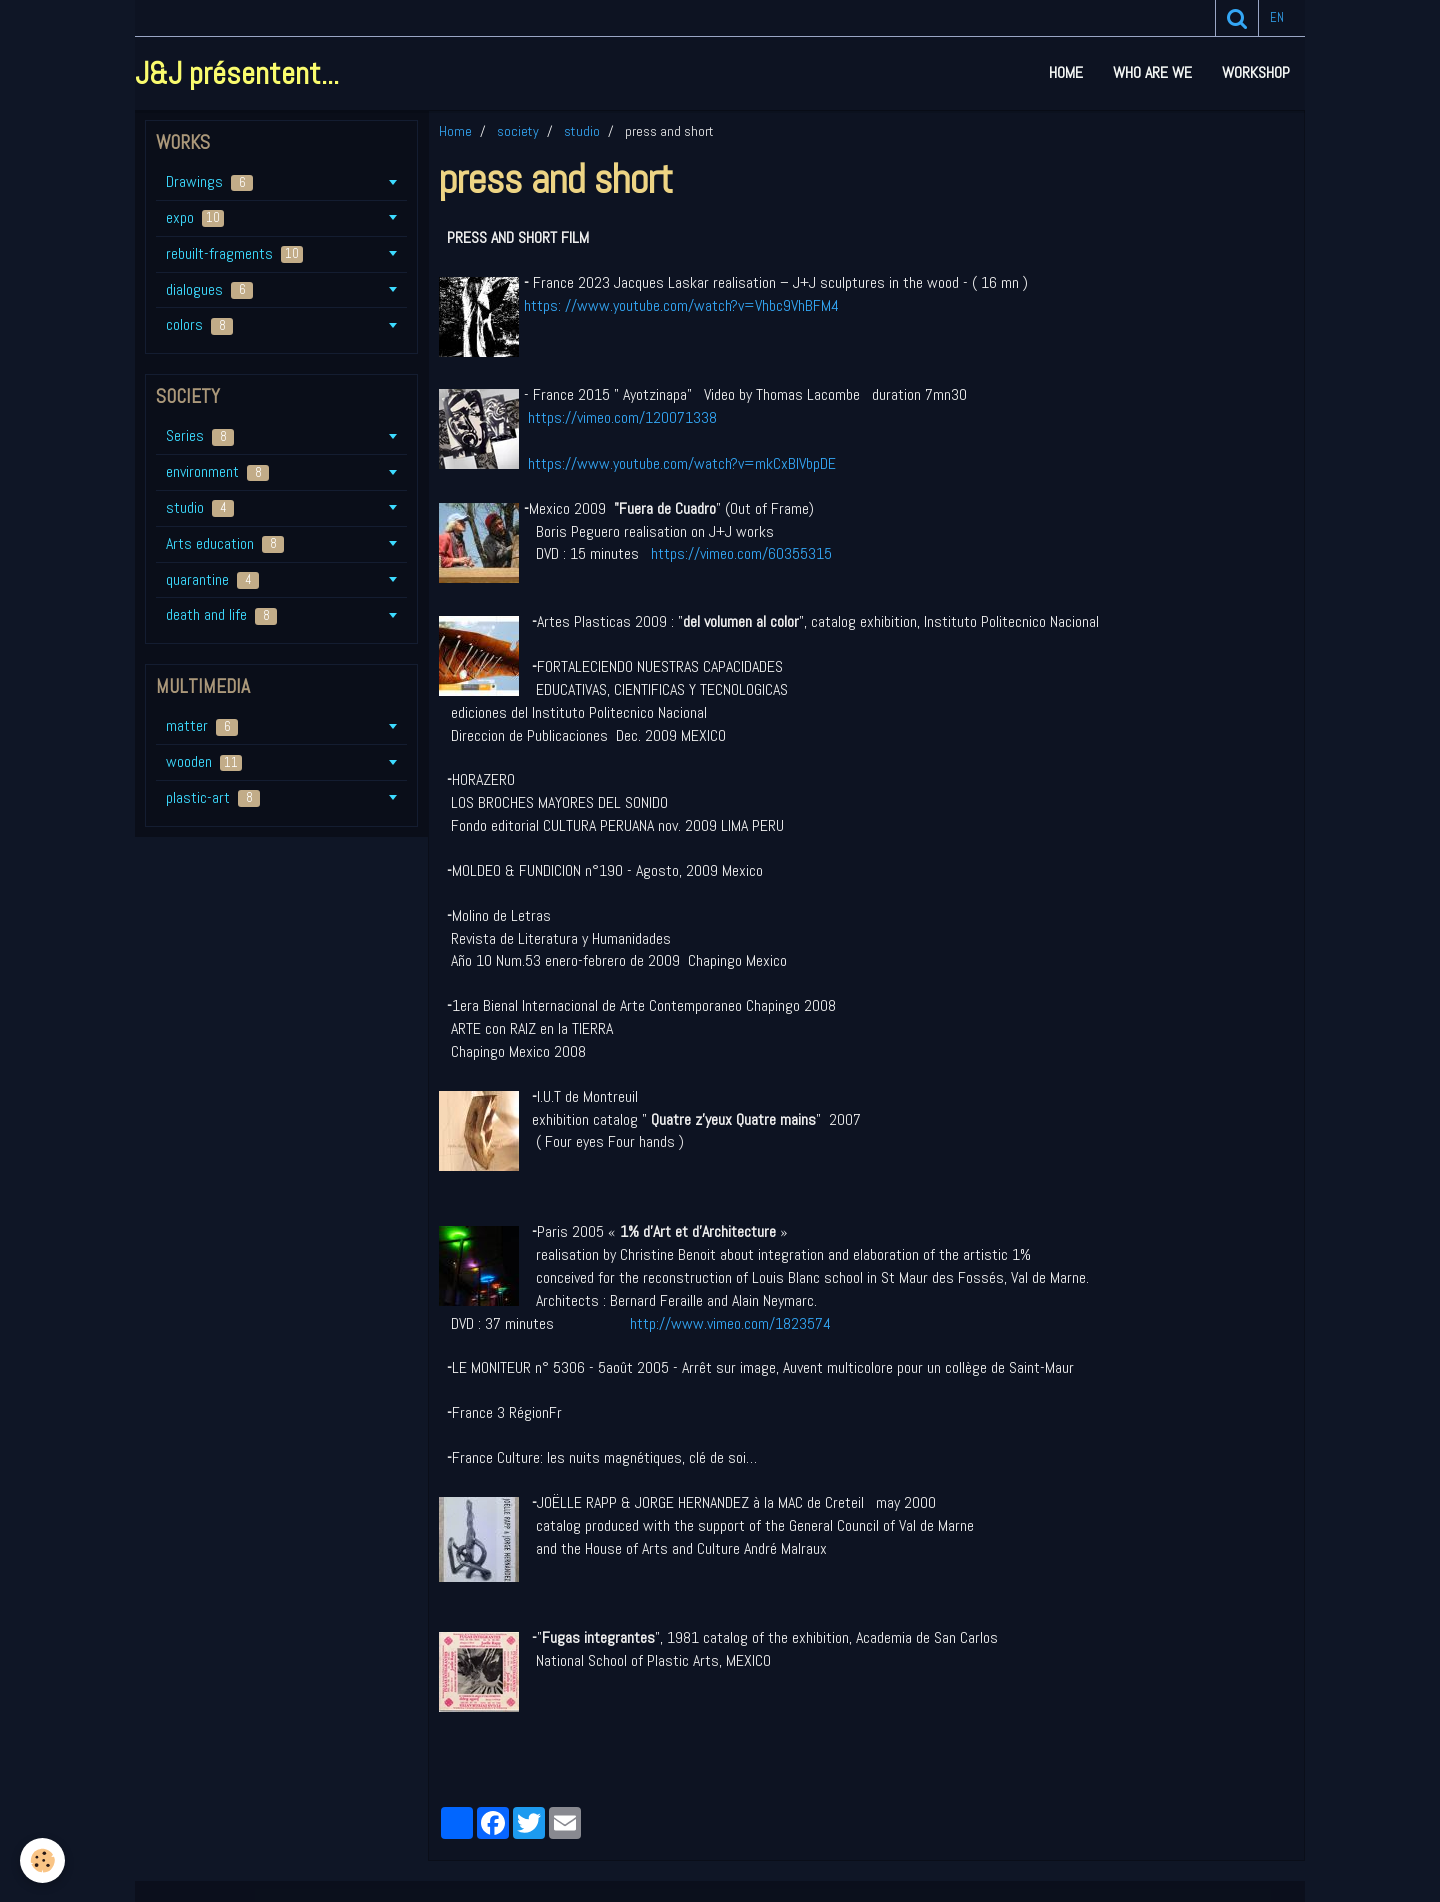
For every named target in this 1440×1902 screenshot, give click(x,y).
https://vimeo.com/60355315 (741, 553)
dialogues (209, 289)
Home (1066, 72)
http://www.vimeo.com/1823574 (730, 1323)
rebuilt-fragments (234, 253)
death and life (221, 614)
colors (199, 324)
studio (582, 131)
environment (217, 471)
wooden (204, 761)
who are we (1152, 72)
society (518, 131)
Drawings (209, 181)
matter (202, 725)
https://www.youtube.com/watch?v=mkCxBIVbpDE (682, 463)
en (1277, 17)
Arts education (225, 543)
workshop (1256, 72)
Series (200, 435)
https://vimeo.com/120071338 (622, 417)
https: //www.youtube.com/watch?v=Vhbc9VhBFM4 (681, 305)
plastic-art (213, 797)
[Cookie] (42, 1860)
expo (195, 217)
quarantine (212, 579)
